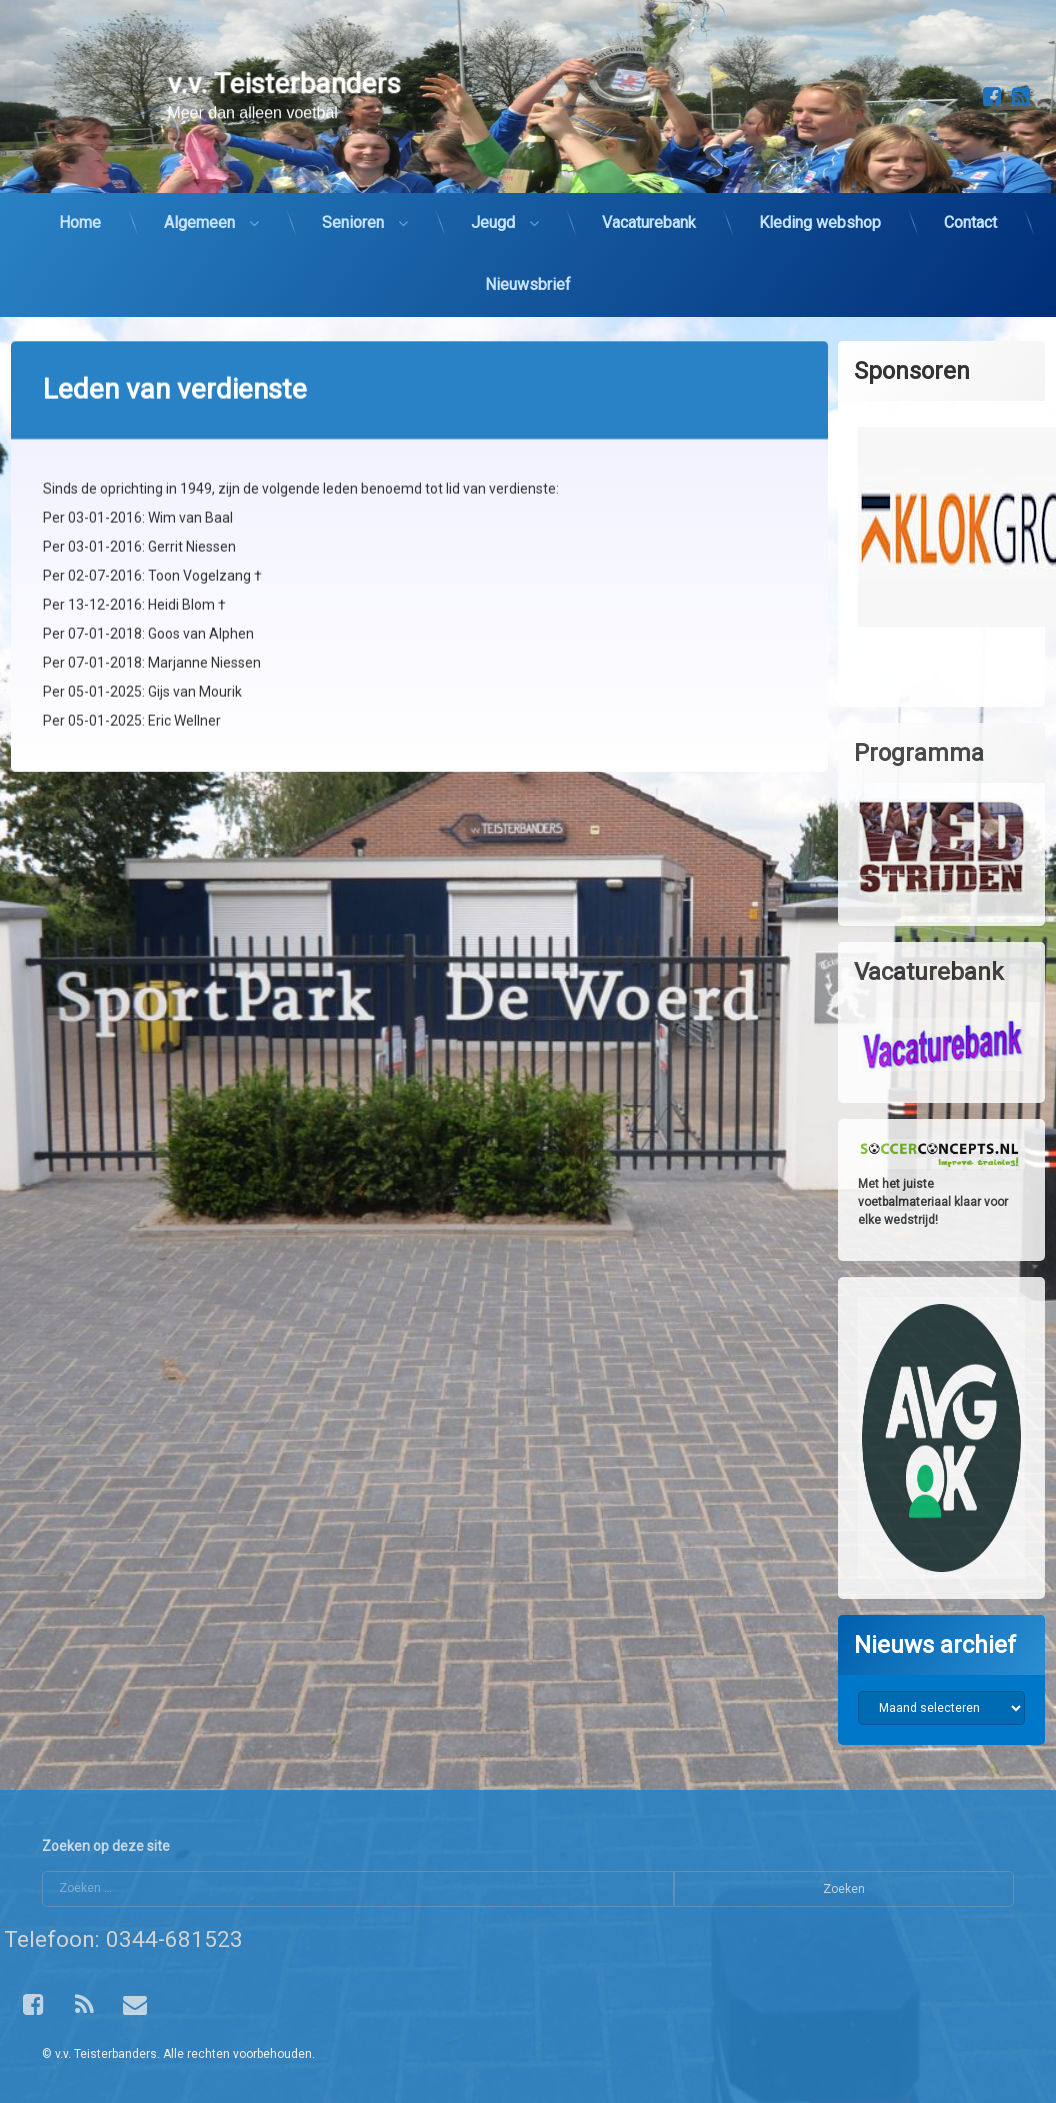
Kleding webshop (820, 201)
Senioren (353, 201)
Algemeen (199, 201)
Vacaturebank (649, 201)
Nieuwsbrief (528, 263)
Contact (970, 201)
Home (80, 201)
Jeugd (493, 201)
